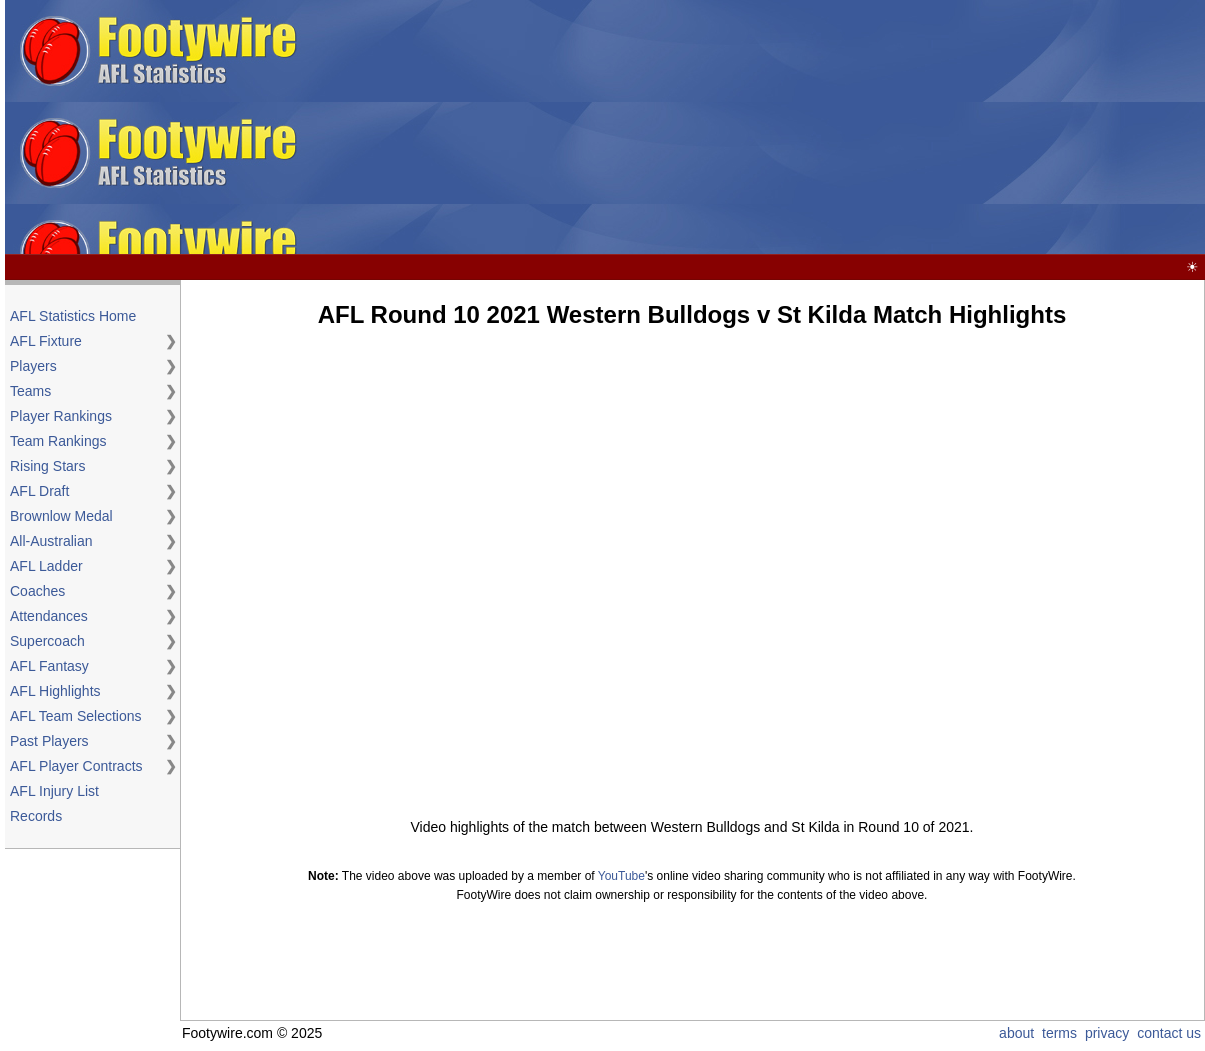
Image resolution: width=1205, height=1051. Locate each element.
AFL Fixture (46, 341)
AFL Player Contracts (76, 766)
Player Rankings (61, 416)
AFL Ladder (46, 566)
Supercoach (47, 641)
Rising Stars (47, 466)
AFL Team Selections (76, 716)
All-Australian (51, 541)
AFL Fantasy (49, 666)
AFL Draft (39, 491)
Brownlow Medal (61, 516)
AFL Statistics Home (73, 316)
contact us (1169, 1033)
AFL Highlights (55, 691)
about (1016, 1033)
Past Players (49, 741)
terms (1059, 1033)
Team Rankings (58, 441)
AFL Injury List (54, 791)
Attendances (49, 616)
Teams (30, 391)
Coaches (37, 591)
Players (33, 366)
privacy (1107, 1033)
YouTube (621, 876)
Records (36, 816)
